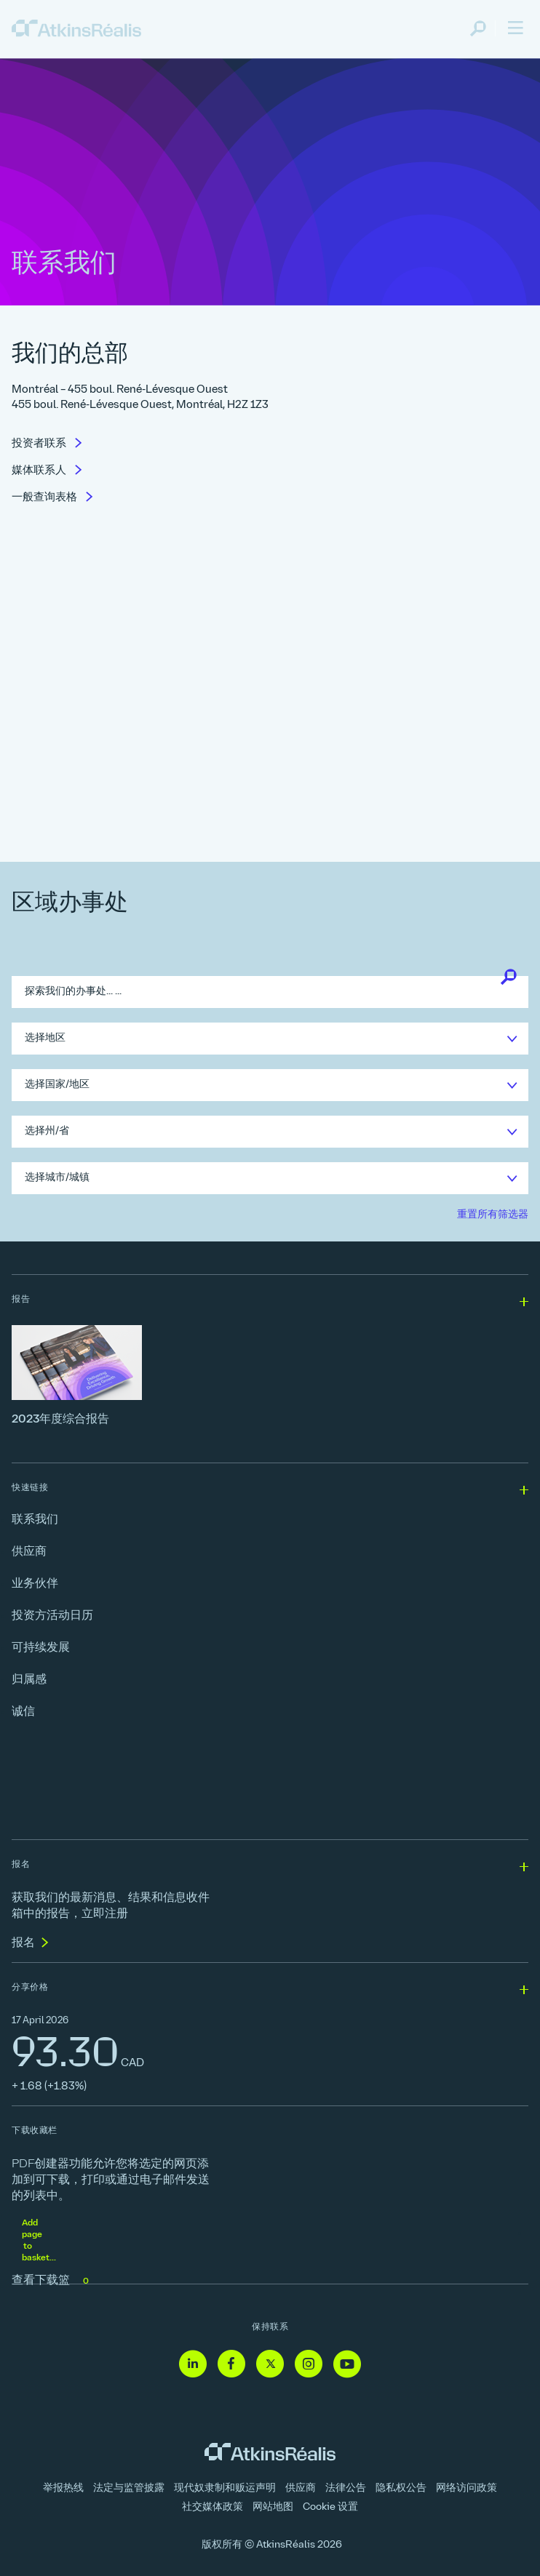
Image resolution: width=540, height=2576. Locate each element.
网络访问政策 (466, 2488)
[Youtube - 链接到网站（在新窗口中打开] (347, 2365)
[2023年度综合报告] (270, 1376)
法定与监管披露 (128, 2488)
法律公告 (345, 2488)
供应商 (29, 1552)
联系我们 (35, 1520)
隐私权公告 (401, 2488)
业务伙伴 (35, 1584)
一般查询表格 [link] (45, 497)
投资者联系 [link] (40, 444)
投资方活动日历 (52, 1616)
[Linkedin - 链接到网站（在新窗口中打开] (193, 2365)
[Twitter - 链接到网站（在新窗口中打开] (270, 2365)
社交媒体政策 (212, 2507)
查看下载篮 (52, 2281)
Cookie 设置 (330, 2507)
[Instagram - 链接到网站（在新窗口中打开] (308, 2365)
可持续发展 (41, 1648)
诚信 (23, 1712)
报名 (23, 1943)
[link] (76, 29)
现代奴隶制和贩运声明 (225, 2488)
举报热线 (63, 2488)
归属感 (29, 1680)
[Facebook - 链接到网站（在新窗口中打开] (231, 2365)
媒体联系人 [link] (40, 470)
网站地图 (273, 2507)
